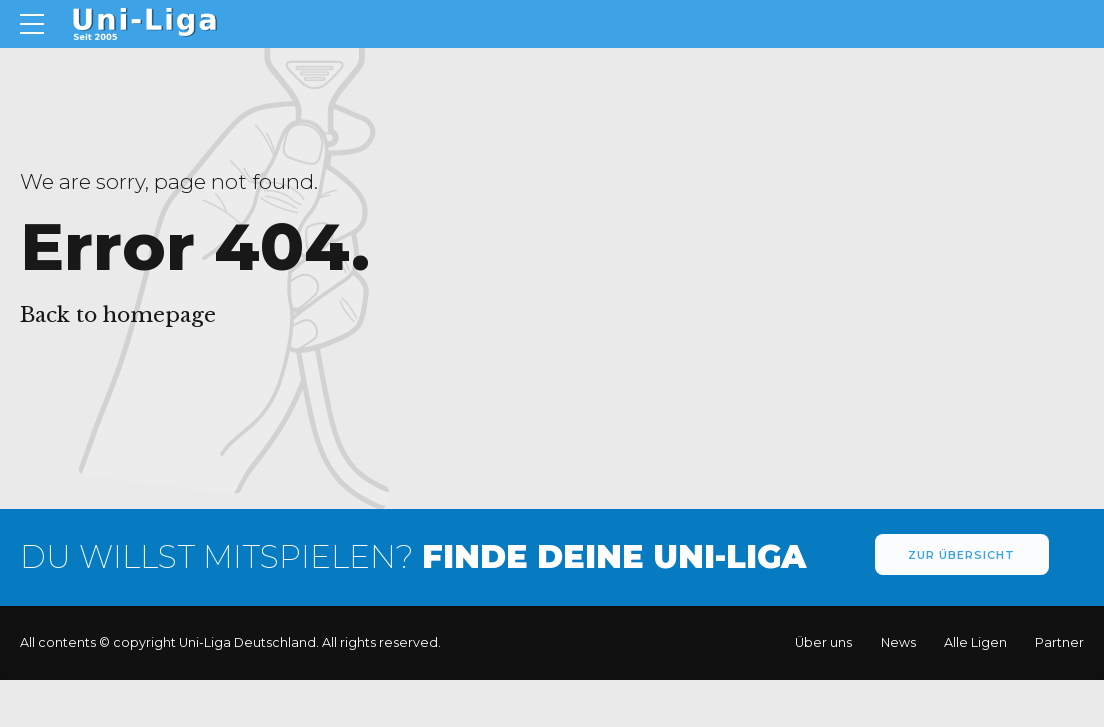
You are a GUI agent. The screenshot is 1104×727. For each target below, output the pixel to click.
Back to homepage (118, 315)
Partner (1059, 643)
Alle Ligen (975, 643)
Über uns (823, 643)
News (898, 643)
